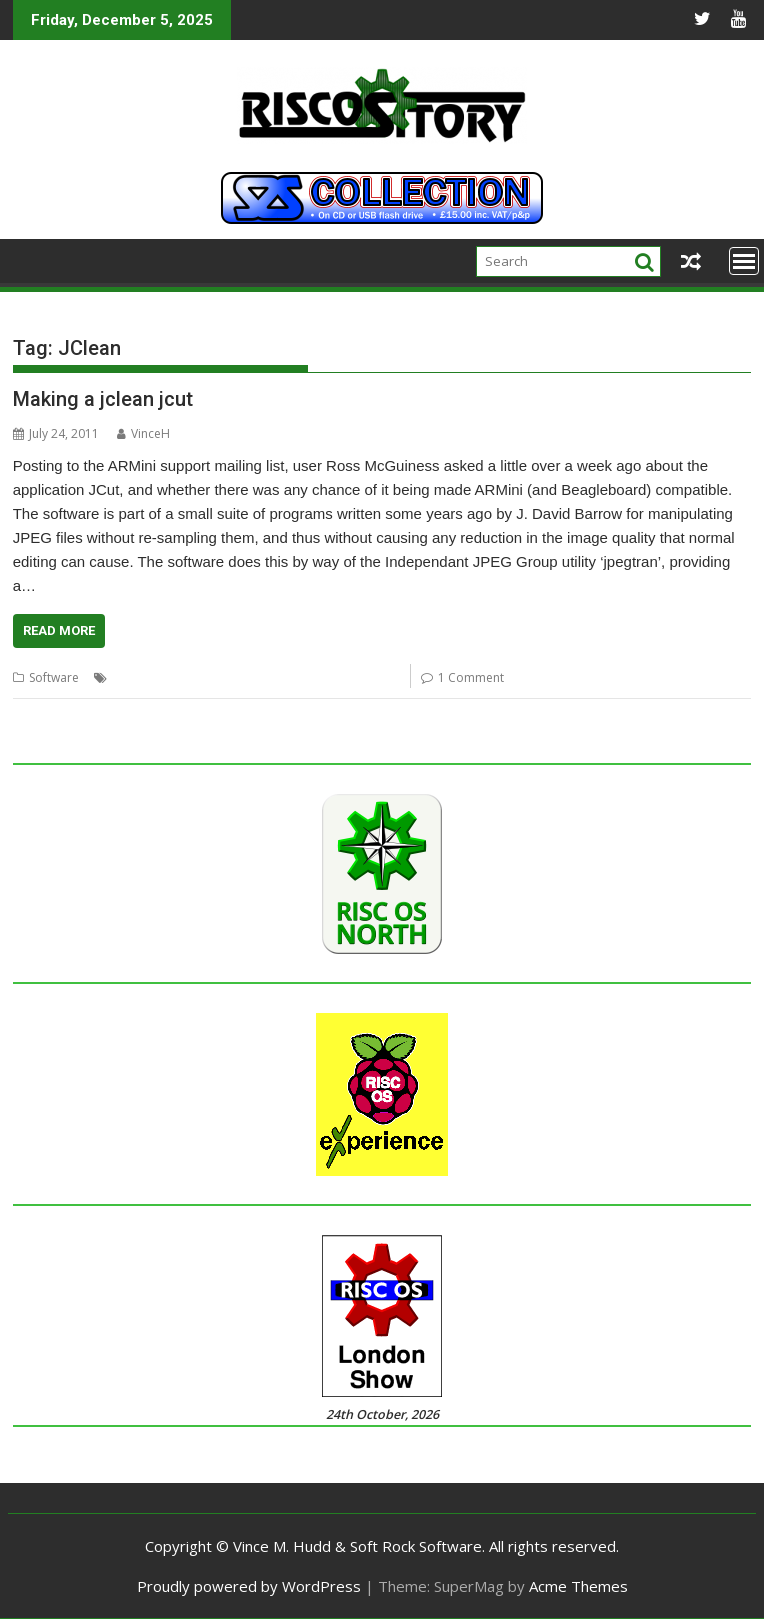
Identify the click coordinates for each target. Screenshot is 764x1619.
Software (54, 677)
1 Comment (471, 677)
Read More (59, 630)
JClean (261, 677)
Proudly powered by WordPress (249, 1586)
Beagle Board (197, 677)
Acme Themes (578, 1586)
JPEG (329, 677)
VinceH (143, 433)
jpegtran (374, 677)
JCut (298, 677)
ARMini (131, 677)
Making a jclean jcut (103, 399)
